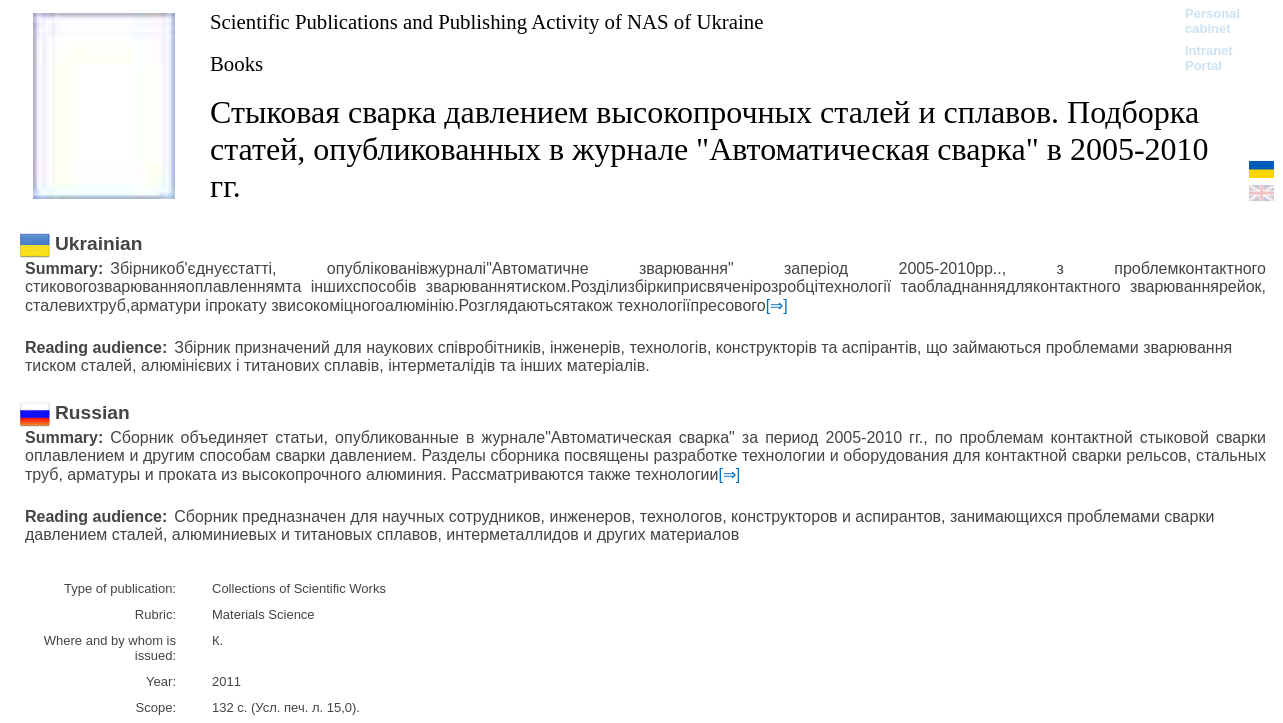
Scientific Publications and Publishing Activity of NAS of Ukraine (486, 21)
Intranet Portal (1209, 58)
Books (236, 63)
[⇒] (777, 305)
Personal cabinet (1212, 21)
